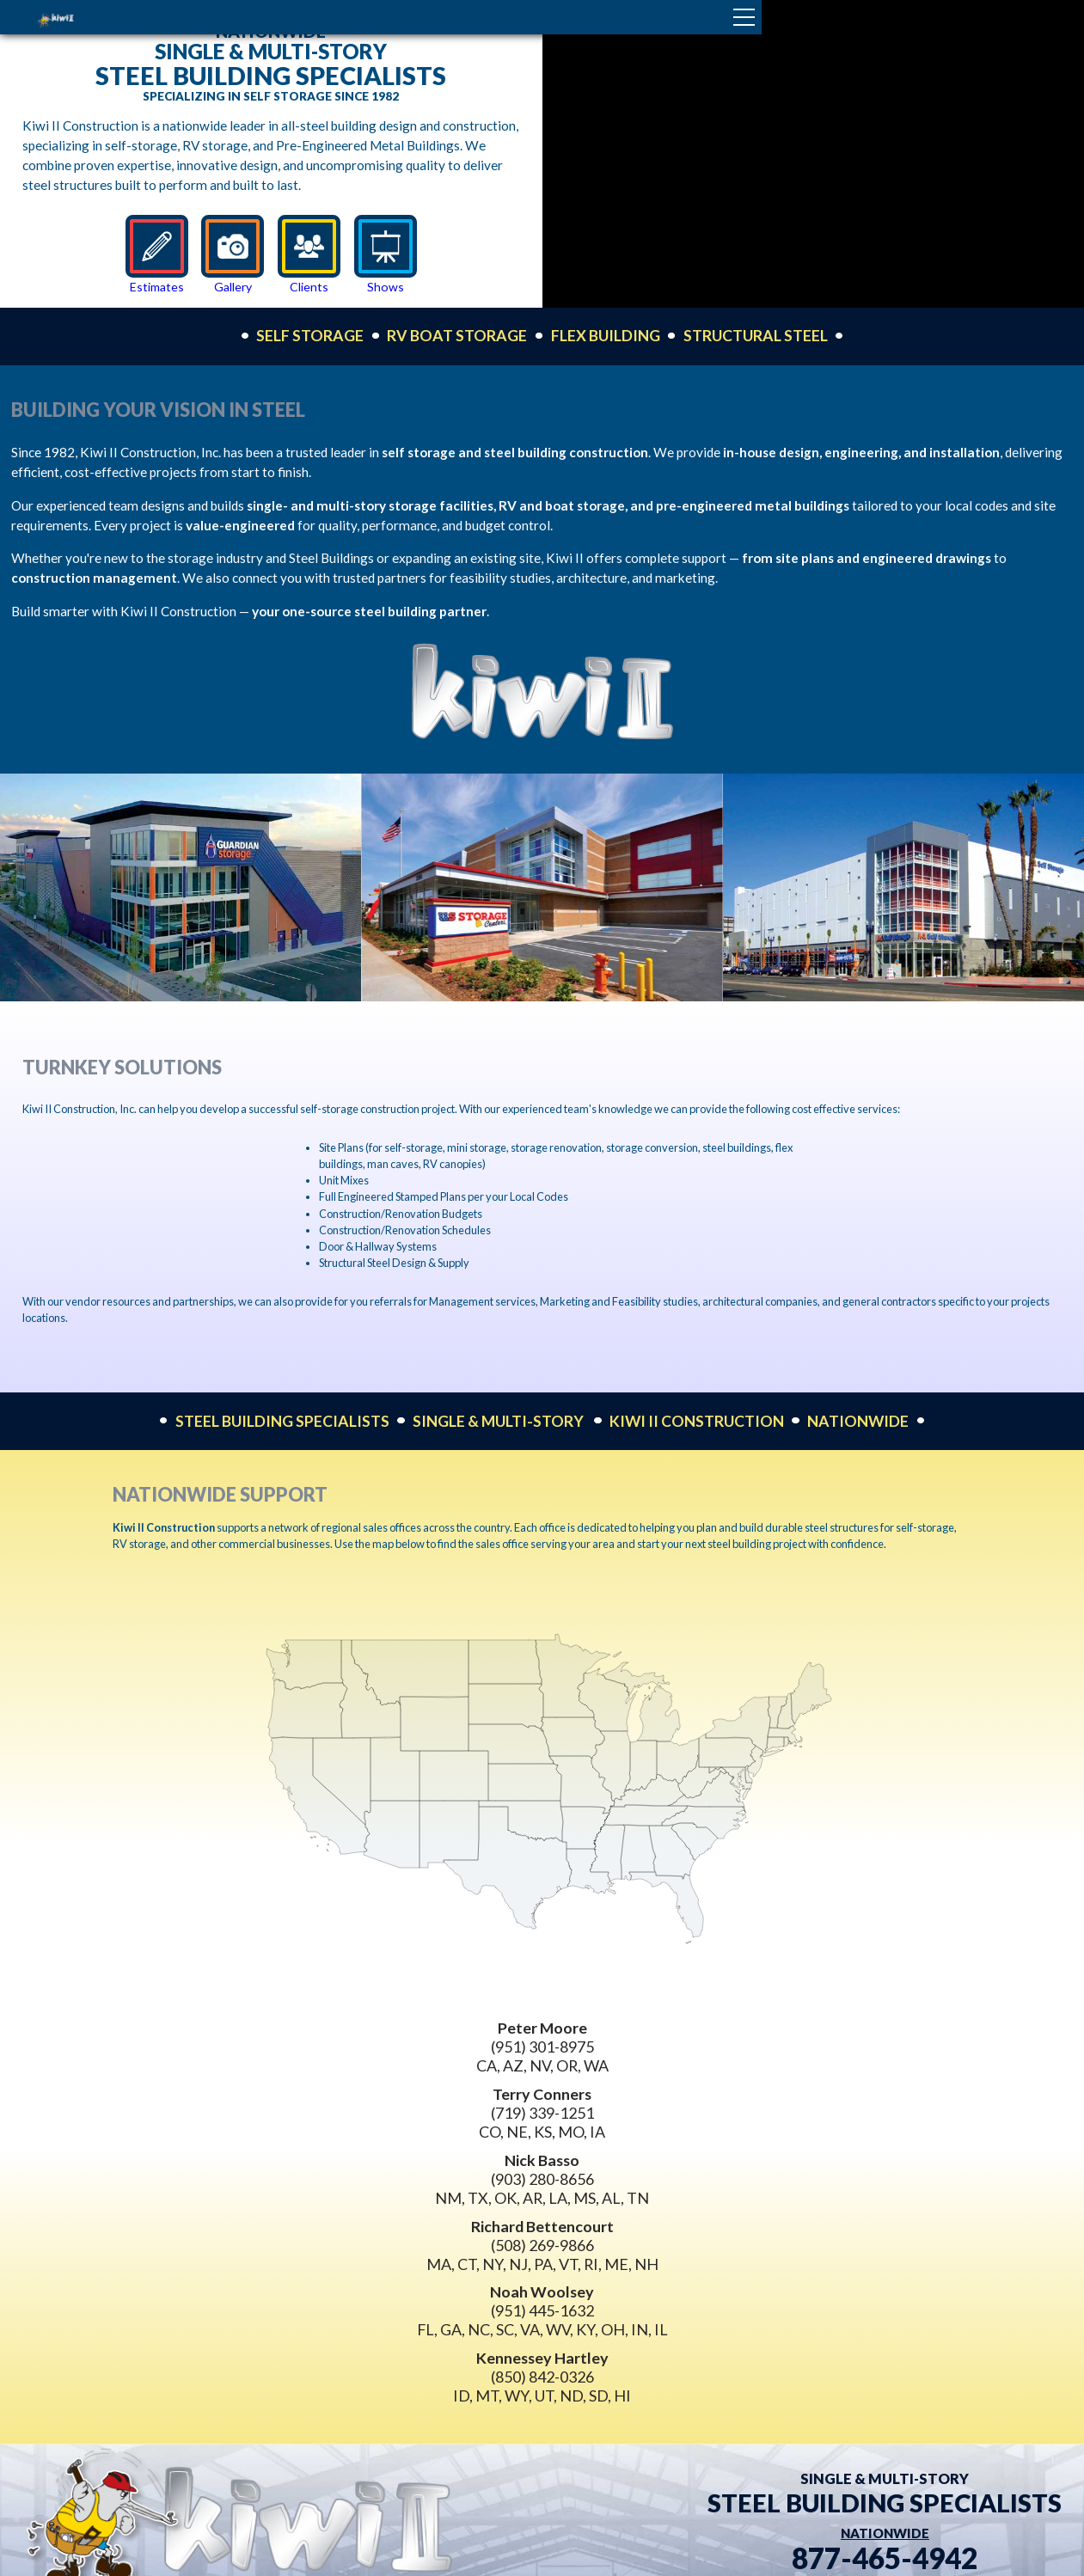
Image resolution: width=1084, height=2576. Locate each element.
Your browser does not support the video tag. (813, 154)
